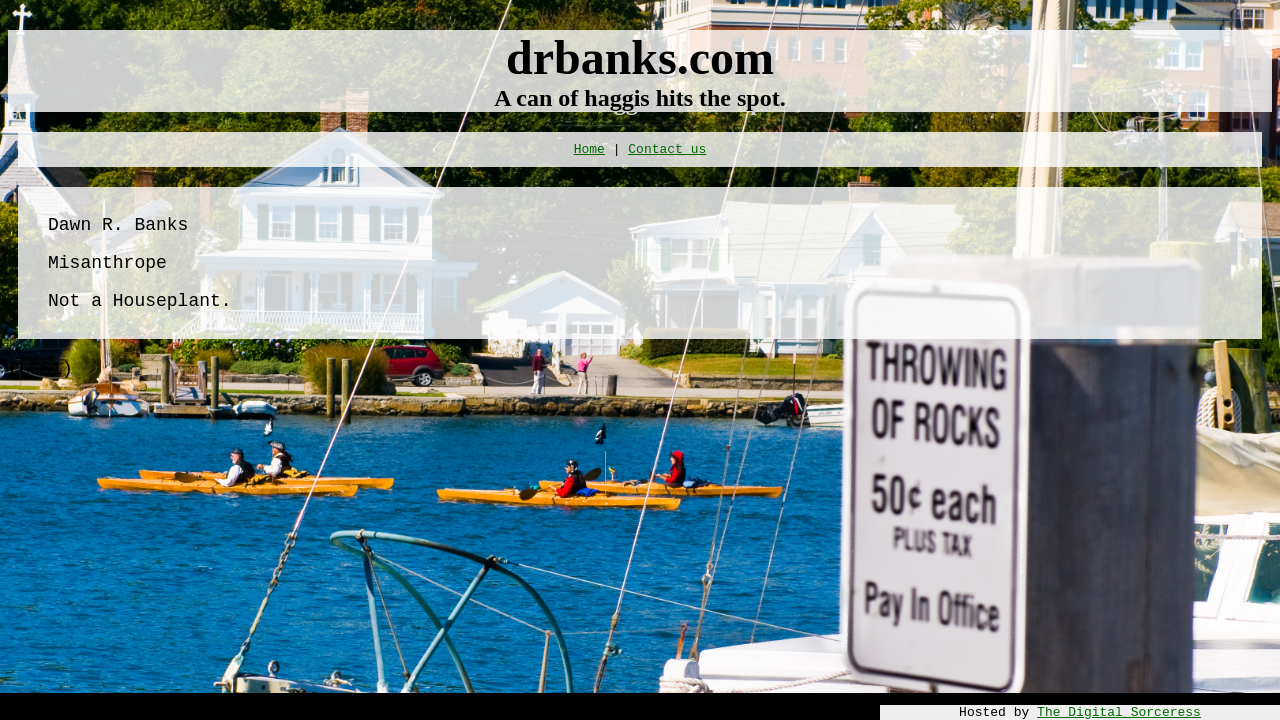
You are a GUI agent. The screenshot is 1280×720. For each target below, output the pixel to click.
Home (589, 149)
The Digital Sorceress (1119, 712)
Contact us (667, 149)
